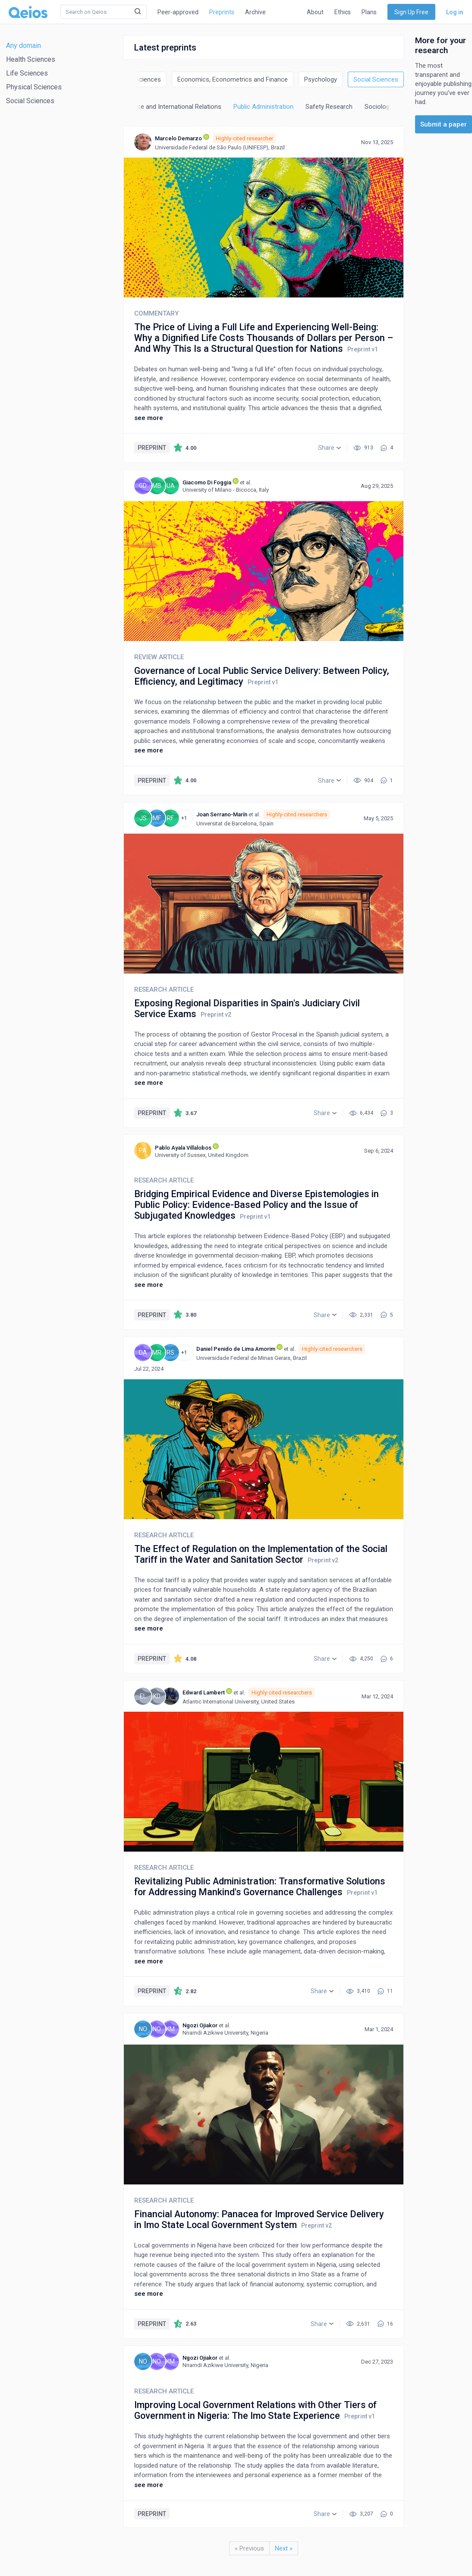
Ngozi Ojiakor (200, 2025)
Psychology (320, 79)
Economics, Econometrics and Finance (232, 79)
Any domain (23, 45)
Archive (255, 12)
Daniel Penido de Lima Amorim (235, 1349)
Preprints (221, 12)
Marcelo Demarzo (178, 138)
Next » (284, 2548)
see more (148, 418)
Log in (454, 12)
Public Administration (263, 107)
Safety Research (328, 107)
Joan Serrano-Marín (221, 814)
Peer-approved (177, 12)
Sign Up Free (411, 12)
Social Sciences (30, 101)
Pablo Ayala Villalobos (183, 1147)
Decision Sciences (135, 79)
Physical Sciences (34, 87)
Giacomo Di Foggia (207, 482)
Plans (369, 12)
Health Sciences (30, 59)
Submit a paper (443, 124)
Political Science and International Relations (159, 107)
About (315, 12)
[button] (329, 447)
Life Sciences (27, 73)
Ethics (342, 12)
